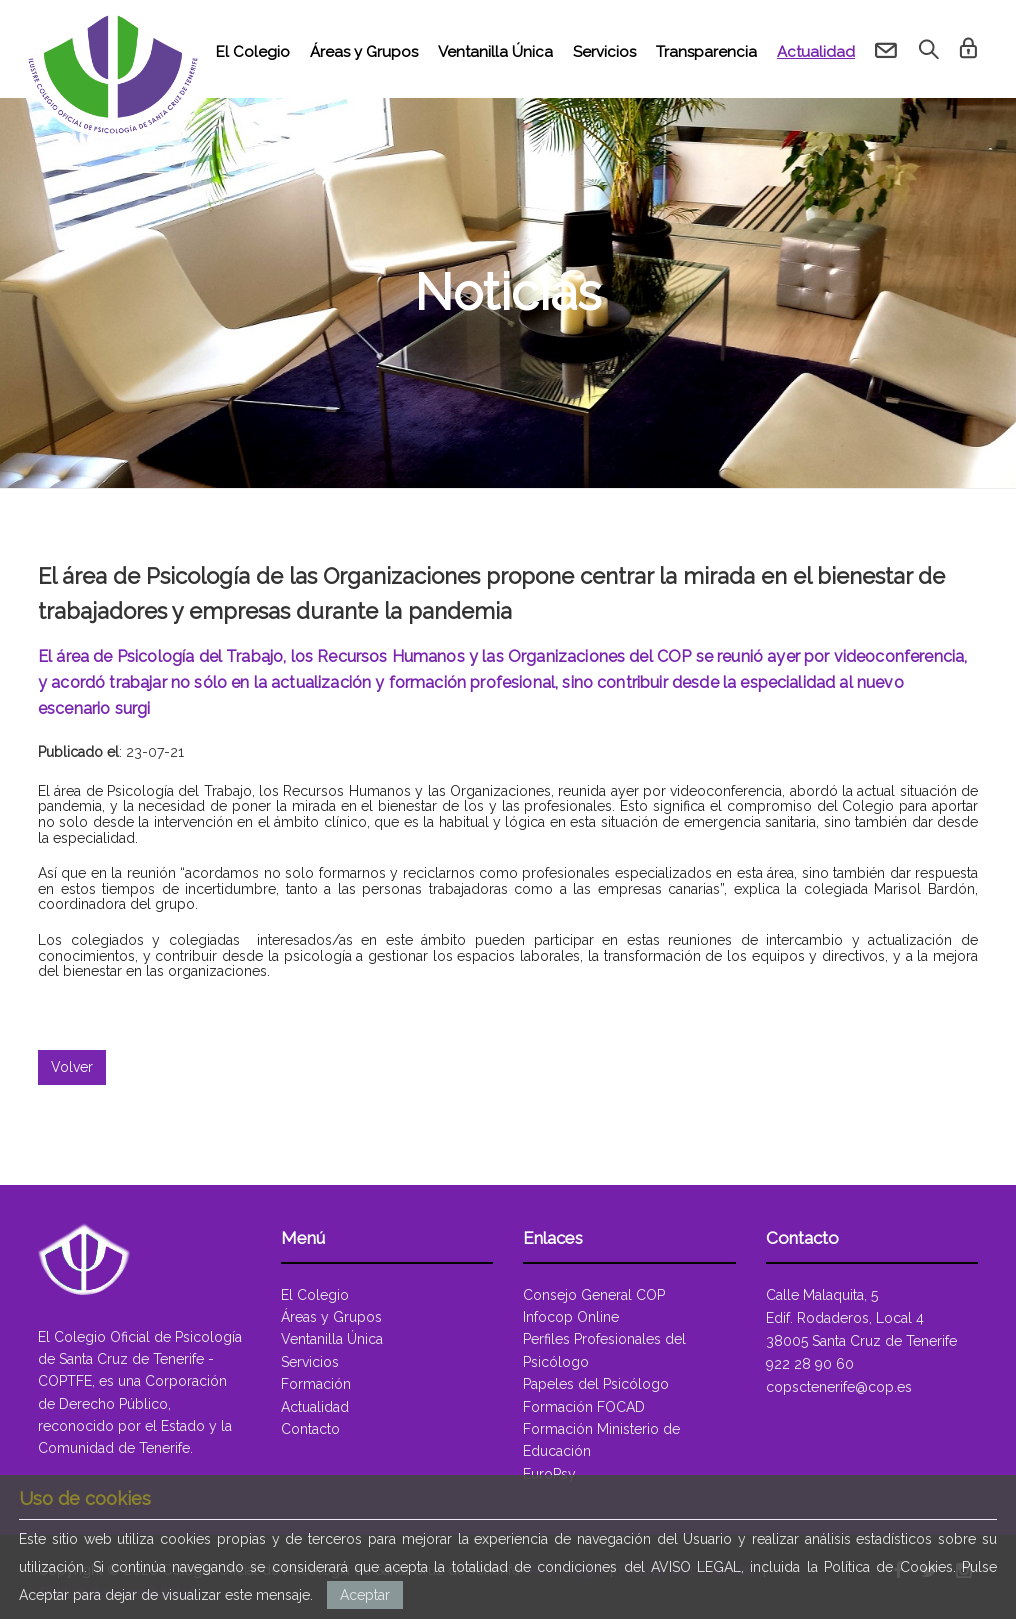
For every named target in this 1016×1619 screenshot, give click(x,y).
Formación (316, 1384)
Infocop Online (571, 1317)
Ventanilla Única (495, 52)
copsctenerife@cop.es (839, 1387)
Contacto (310, 1429)
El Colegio (253, 52)
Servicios (604, 52)
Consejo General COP (594, 1295)
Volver (72, 1067)
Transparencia (706, 52)
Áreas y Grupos (364, 52)
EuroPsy (549, 1474)
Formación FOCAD (584, 1407)
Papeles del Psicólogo (596, 1384)
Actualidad (816, 52)
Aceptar (365, 1595)
